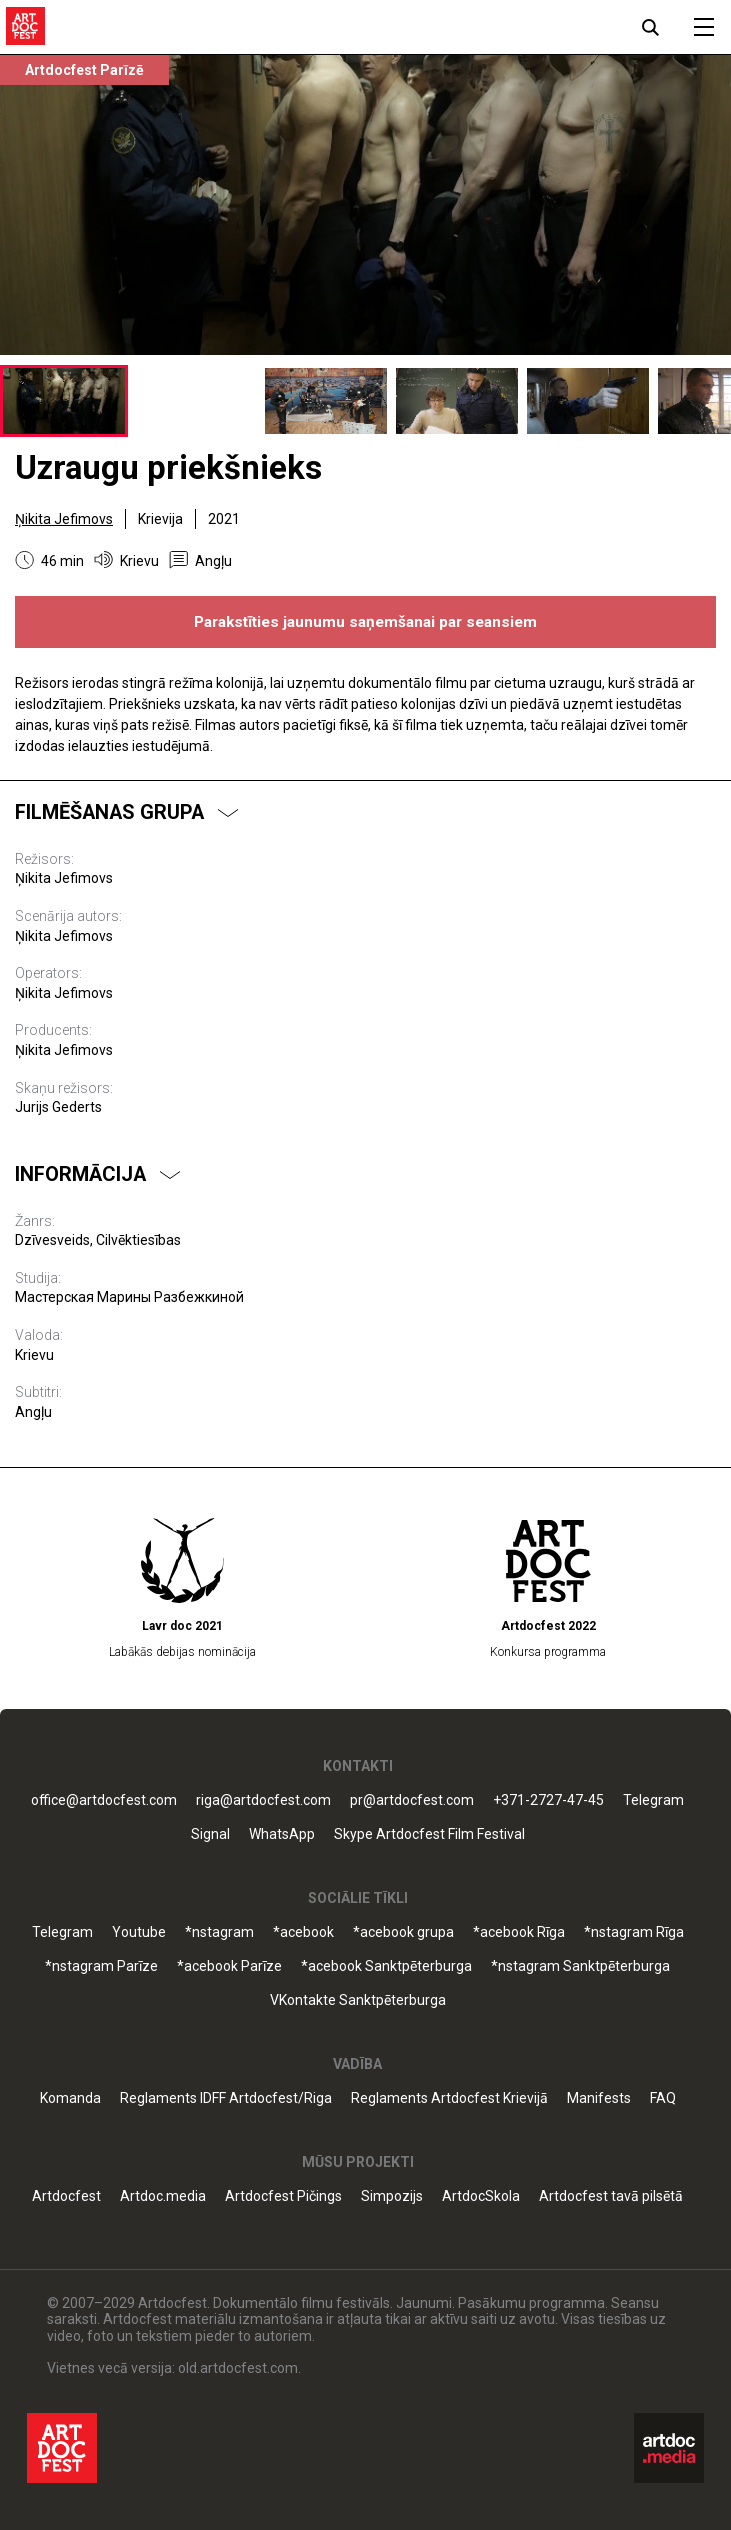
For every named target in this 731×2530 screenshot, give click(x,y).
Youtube (139, 1932)
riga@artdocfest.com (263, 1800)
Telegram (653, 1800)
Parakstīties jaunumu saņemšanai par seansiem (365, 622)
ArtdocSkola (481, 2196)
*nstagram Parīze (101, 1966)
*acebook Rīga (519, 1932)
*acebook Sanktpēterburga (386, 1966)
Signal (210, 1834)
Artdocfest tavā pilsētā (611, 2196)
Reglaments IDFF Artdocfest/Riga (226, 2098)
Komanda (70, 2098)
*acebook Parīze (229, 1966)
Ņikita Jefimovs (64, 519)
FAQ (663, 2098)
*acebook (303, 1932)
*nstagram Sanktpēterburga (580, 1966)
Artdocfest (66, 2196)
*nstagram (219, 1932)
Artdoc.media (163, 2196)
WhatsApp (282, 1834)
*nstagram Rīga (634, 1932)
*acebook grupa (403, 1932)
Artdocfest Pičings (283, 2196)
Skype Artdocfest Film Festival (429, 1834)
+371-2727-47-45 (548, 1800)
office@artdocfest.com (104, 1800)
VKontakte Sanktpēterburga (358, 2000)
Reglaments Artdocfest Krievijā (449, 2098)
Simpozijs (392, 2196)
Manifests (599, 2098)
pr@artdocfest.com (412, 1800)
